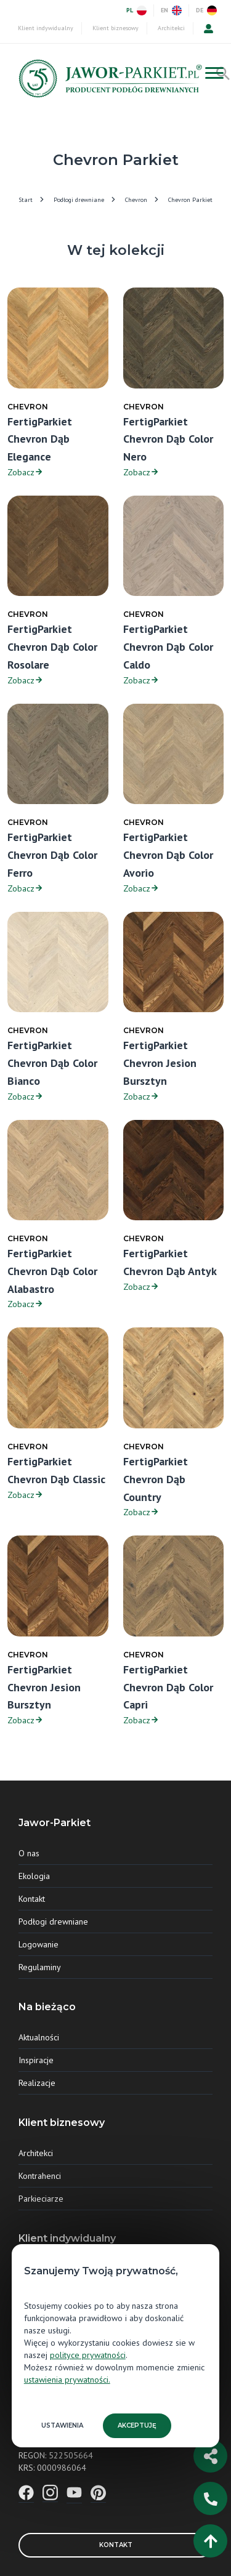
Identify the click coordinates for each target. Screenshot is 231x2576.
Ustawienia (62, 2425)
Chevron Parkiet (190, 200)
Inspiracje (36, 2060)
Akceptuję (137, 2425)
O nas (28, 1853)
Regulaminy (39, 1967)
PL (136, 10)
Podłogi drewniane (79, 200)
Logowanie (38, 1944)
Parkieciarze (40, 2198)
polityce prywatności (88, 2355)
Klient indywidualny (45, 28)
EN (171, 10)
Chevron (136, 200)
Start (25, 200)
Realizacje (36, 2082)
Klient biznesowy (115, 28)
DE (206, 10)
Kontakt (31, 1898)
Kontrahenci (39, 2175)
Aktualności (38, 2037)
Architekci (171, 28)
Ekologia (34, 1876)
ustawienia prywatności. (67, 2379)
